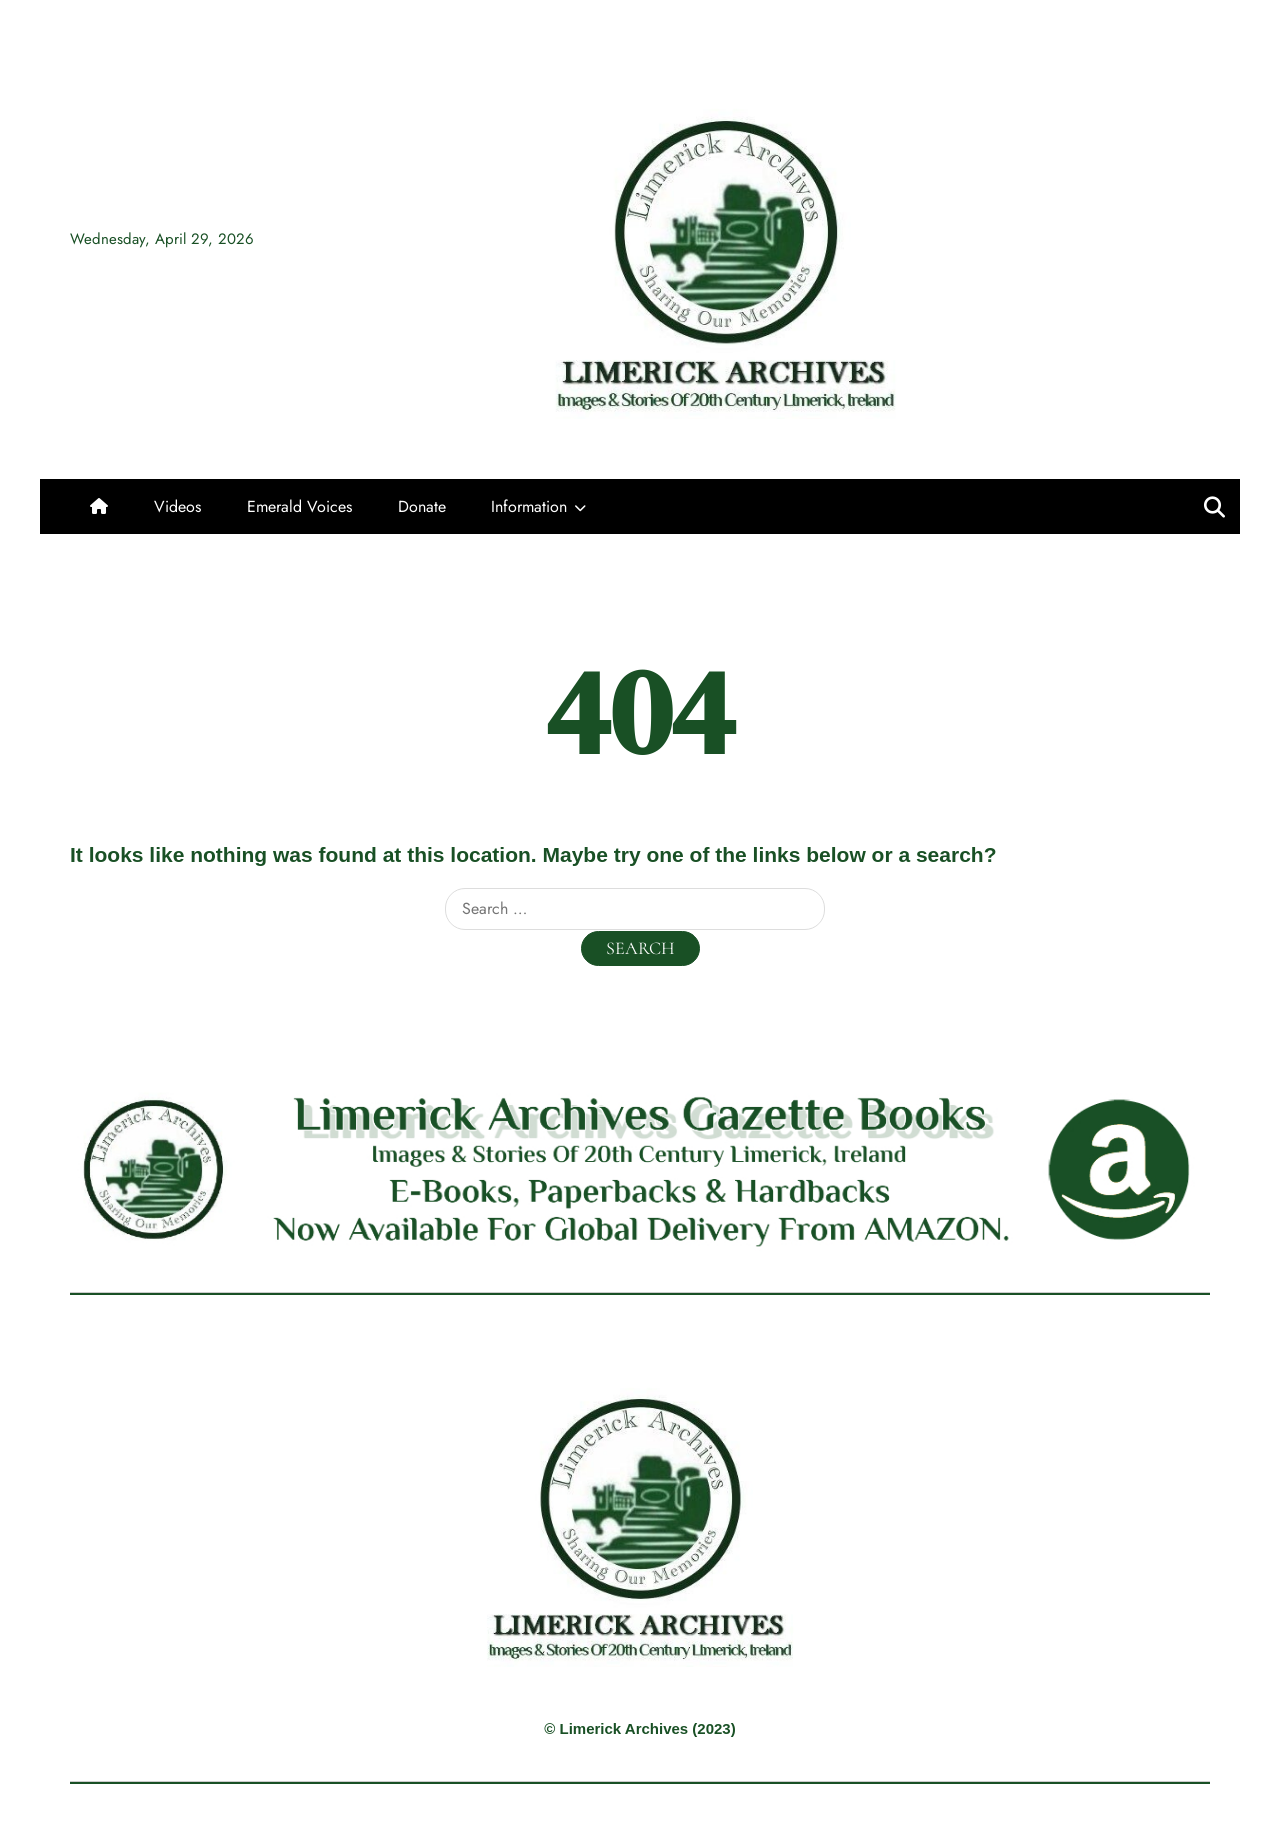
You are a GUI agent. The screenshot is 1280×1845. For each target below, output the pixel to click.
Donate (422, 506)
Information (529, 506)
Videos (177, 506)
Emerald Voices (299, 506)
